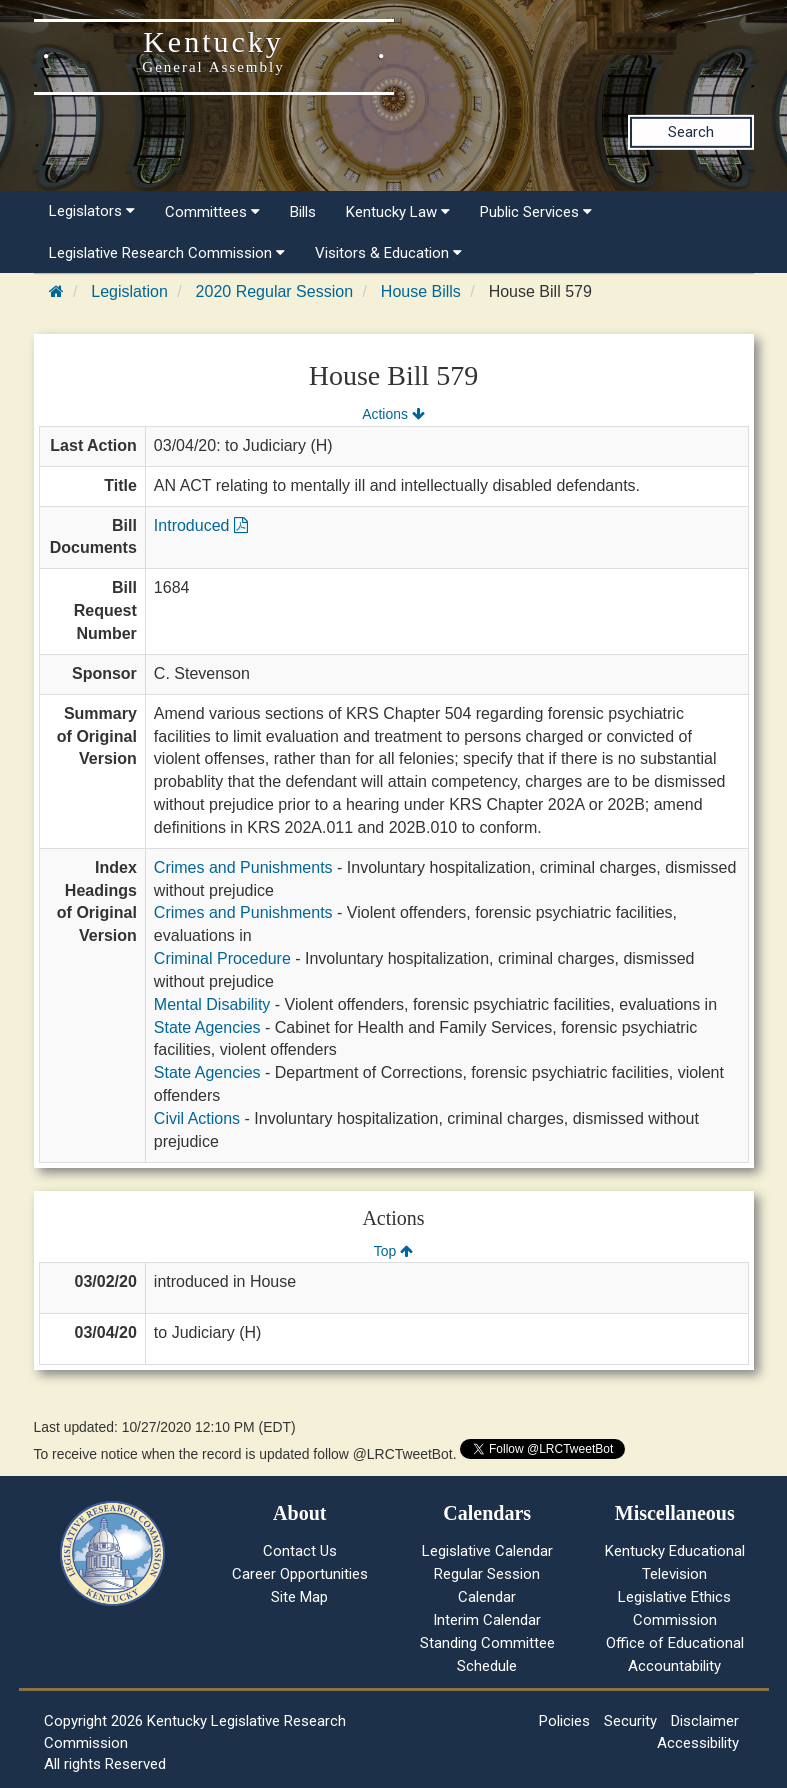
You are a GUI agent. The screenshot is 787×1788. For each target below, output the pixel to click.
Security (630, 1721)
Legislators (92, 211)
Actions (393, 414)
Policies (564, 1721)
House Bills (421, 291)
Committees (212, 212)
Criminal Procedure (222, 958)
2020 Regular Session (274, 291)
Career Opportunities (300, 1574)
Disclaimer (705, 1721)
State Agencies (207, 1027)
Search (691, 132)
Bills (303, 212)
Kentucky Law (398, 212)
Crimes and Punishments (243, 867)
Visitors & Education (388, 253)
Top (393, 1251)
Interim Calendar (487, 1620)
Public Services (536, 212)
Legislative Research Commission (167, 253)
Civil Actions (197, 1118)
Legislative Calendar (487, 1551)
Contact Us (300, 1551)
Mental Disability (212, 1004)
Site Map (299, 1597)
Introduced (201, 525)
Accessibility (698, 1743)
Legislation (129, 291)
